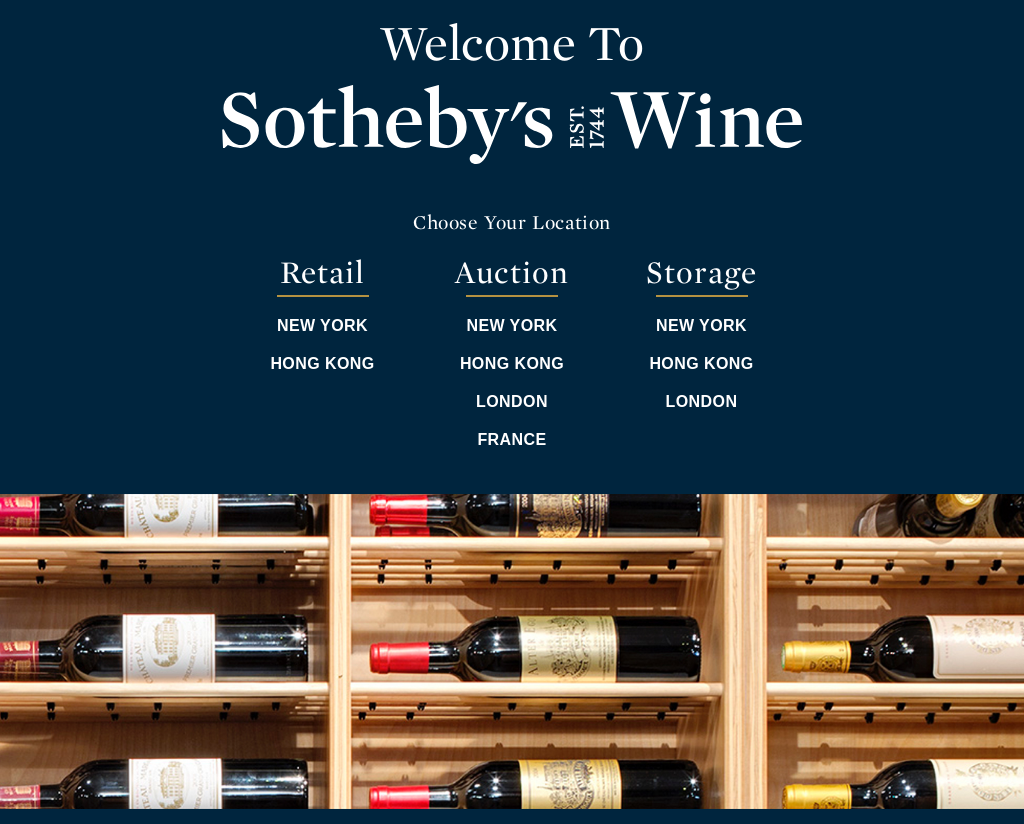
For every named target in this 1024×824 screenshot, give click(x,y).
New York (322, 325)
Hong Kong (322, 363)
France (511, 439)
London (512, 401)
